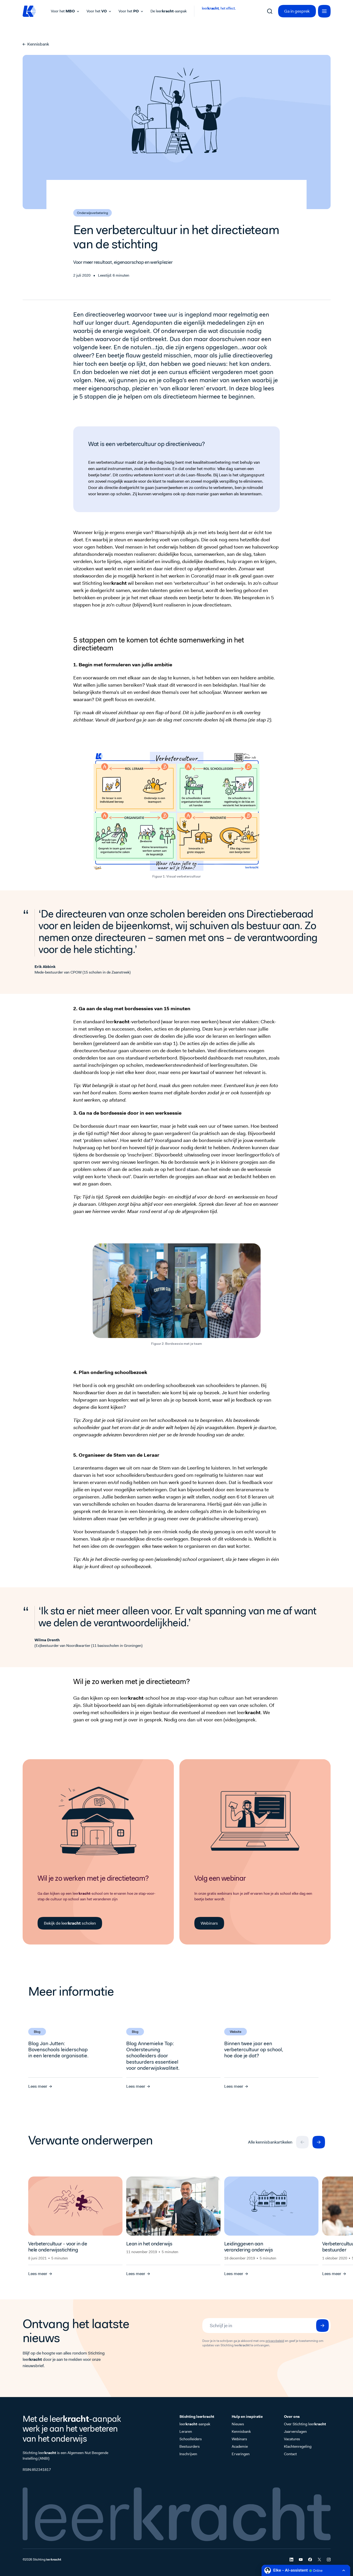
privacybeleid (275, 2341)
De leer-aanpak (168, 11)
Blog (37, 2032)
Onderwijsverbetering (92, 213)
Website (235, 2032)
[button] (302, 2142)
